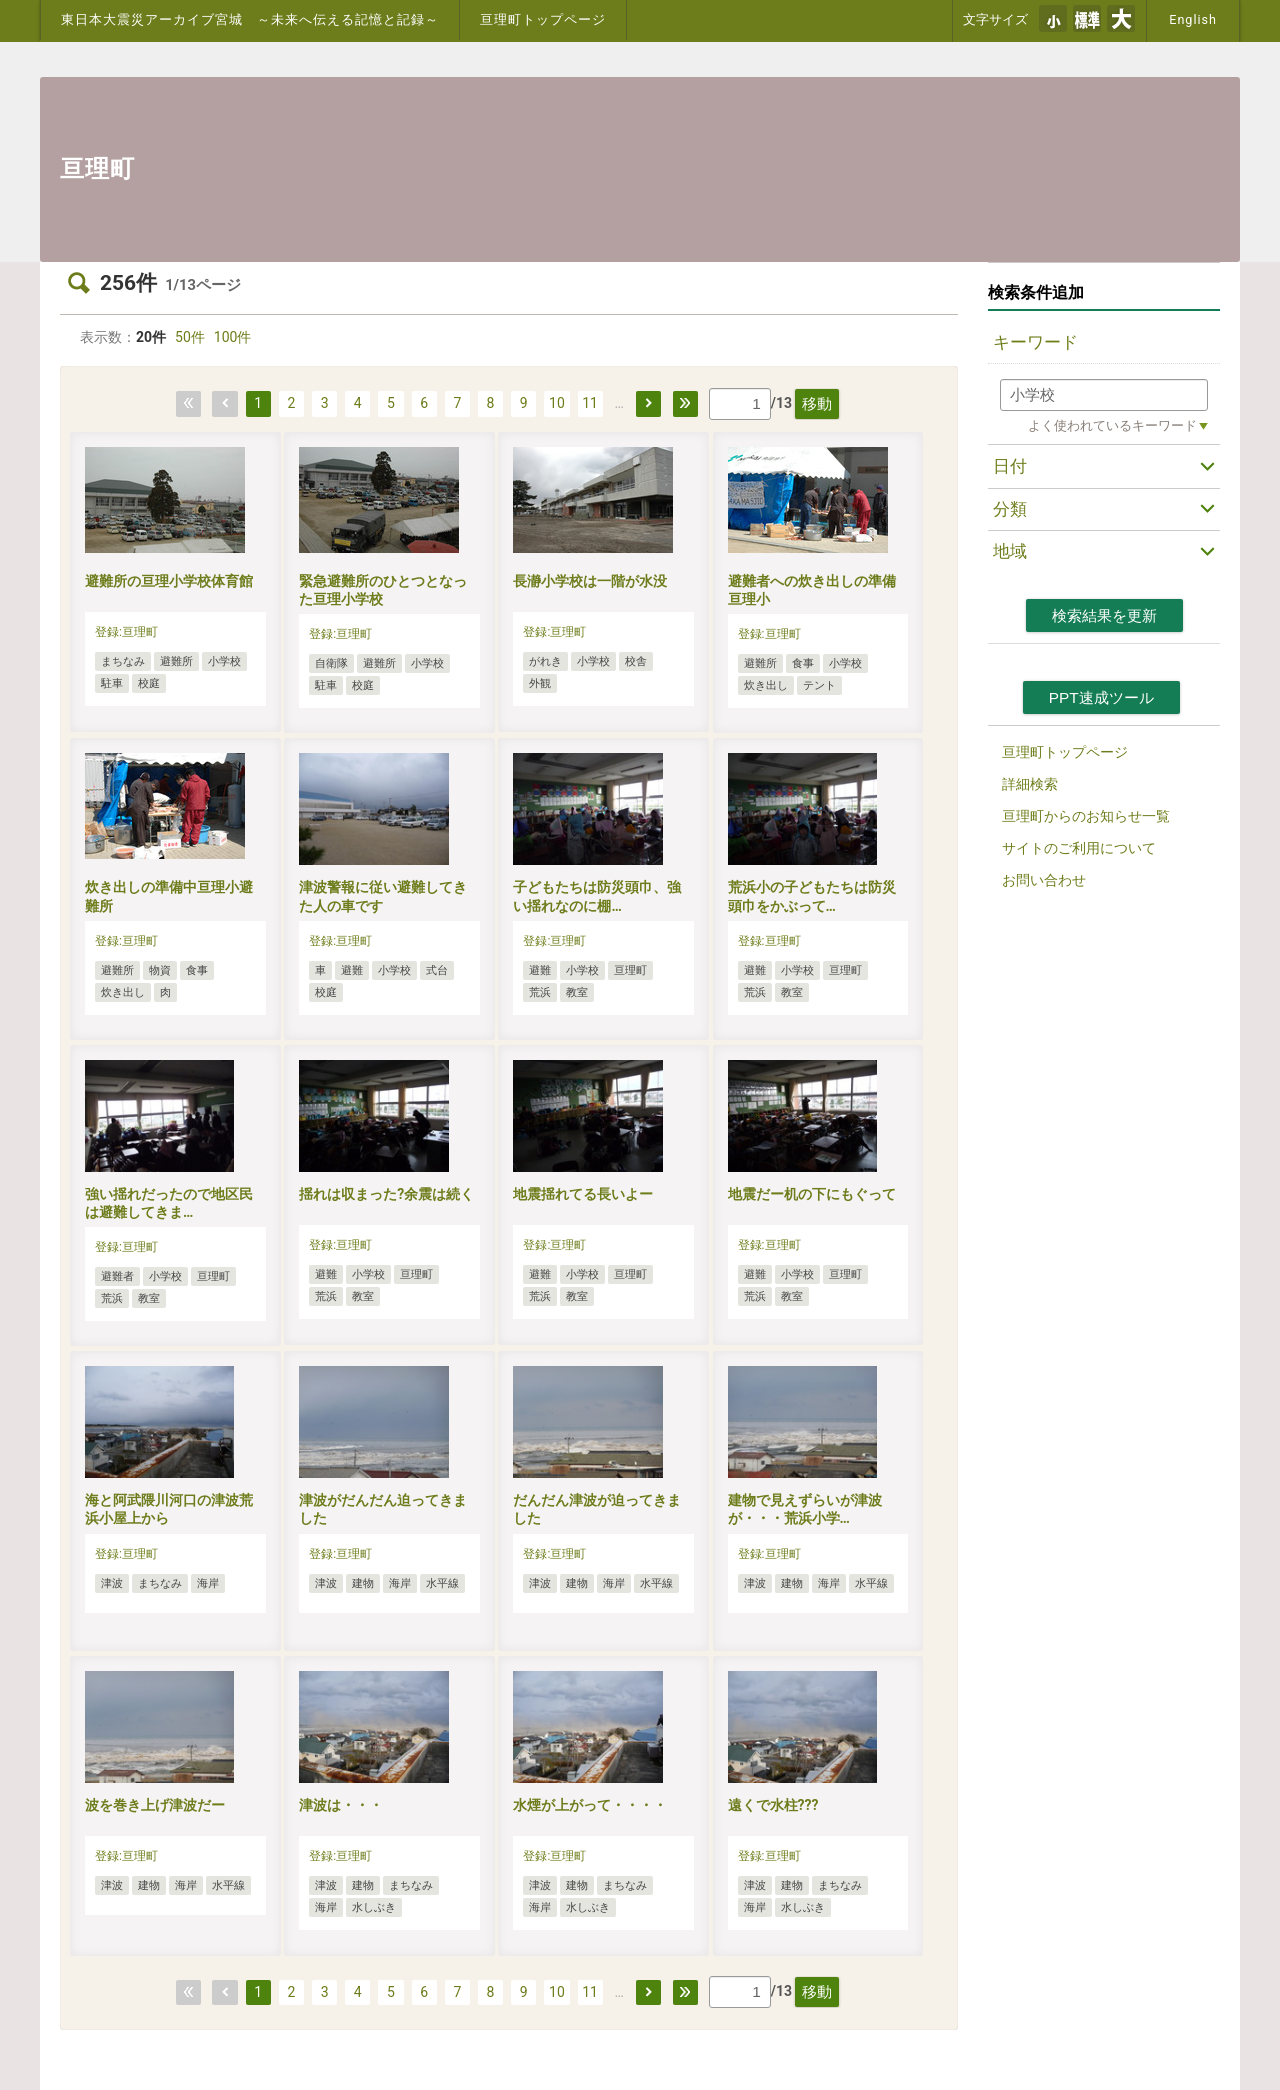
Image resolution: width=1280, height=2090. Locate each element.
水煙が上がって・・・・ (590, 1805)
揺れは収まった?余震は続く (386, 1194)
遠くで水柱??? (773, 1805)
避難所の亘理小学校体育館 (169, 581)
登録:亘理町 (126, 632)
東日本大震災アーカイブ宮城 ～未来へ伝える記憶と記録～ (250, 19)
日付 (1010, 466)
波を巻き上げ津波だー (155, 1805)
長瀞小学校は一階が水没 (590, 581)
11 (590, 403)
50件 (190, 337)
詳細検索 (1030, 784)
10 (557, 403)
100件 (233, 337)
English (1193, 19)
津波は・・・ (341, 1805)
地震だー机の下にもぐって (812, 1194)
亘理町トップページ (543, 19)
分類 (1010, 509)
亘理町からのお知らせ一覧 (1086, 816)
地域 (1010, 551)
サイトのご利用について (1079, 848)
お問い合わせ (1044, 880)
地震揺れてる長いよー (583, 1194)
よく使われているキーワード (1112, 425)
